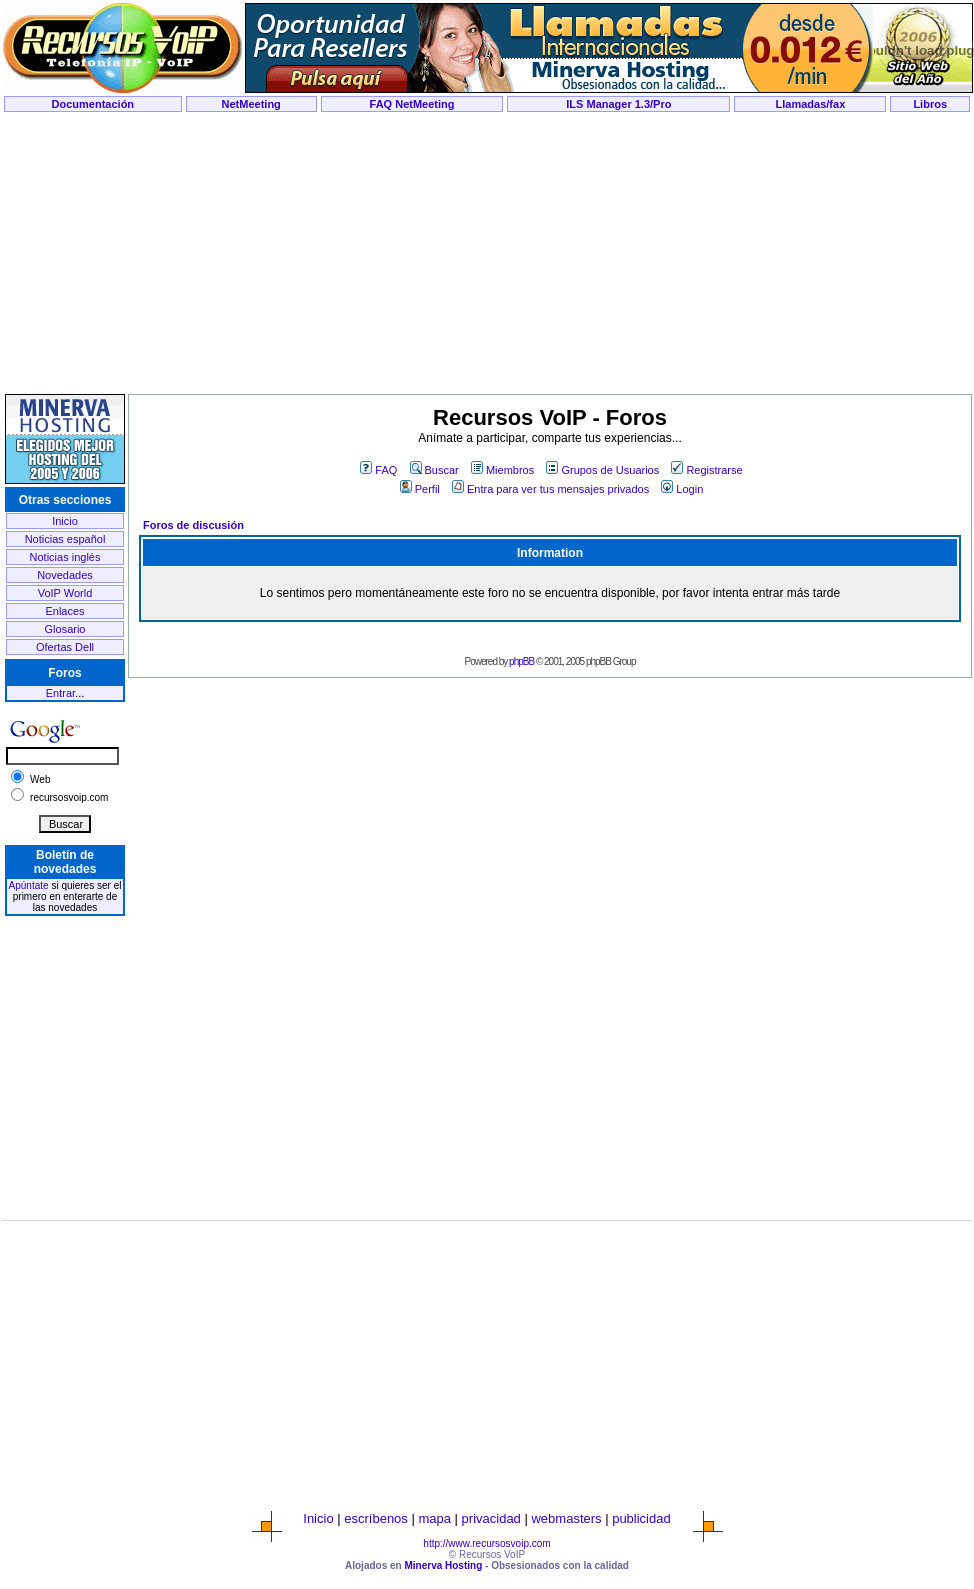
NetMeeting (251, 104)
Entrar (60, 693)
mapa (434, 1518)
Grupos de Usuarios (602, 470)
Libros (930, 104)
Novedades (65, 575)
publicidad (641, 1518)
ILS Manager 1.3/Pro (618, 104)
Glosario (65, 629)
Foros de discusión (193, 525)
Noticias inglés (65, 557)
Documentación (93, 104)
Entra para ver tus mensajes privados (550, 489)
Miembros (502, 470)
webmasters (566, 1518)
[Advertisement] (487, 254)
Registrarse (706, 470)
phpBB (521, 661)
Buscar (434, 470)
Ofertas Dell (65, 647)
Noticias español (65, 539)
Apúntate (29, 885)
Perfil (420, 489)
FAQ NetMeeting (412, 104)
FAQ (378, 470)
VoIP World (65, 593)
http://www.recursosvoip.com (486, 1543)
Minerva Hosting (443, 1565)
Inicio (65, 521)
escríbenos (376, 1518)
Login (682, 489)
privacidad (491, 1518)
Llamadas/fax (811, 104)
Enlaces (64, 611)
